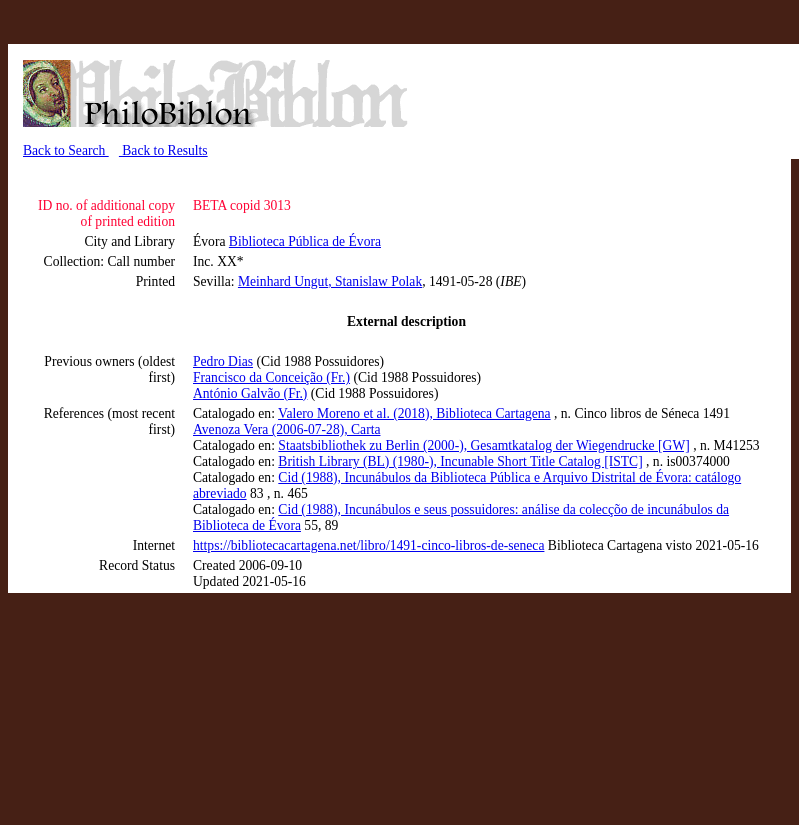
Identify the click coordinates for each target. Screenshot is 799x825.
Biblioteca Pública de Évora (305, 241)
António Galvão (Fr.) (250, 393)
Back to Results (163, 150)
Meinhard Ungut (283, 281)
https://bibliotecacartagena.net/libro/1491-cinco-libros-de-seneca (368, 545)
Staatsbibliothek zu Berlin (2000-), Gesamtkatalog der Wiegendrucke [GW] (483, 445)
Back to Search (66, 150)
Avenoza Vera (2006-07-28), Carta (286, 429)
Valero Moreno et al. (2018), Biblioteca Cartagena (414, 413)
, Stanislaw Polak (375, 281)
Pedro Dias (223, 361)
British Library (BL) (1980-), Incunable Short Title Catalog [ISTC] (460, 461)
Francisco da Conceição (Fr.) (271, 377)
